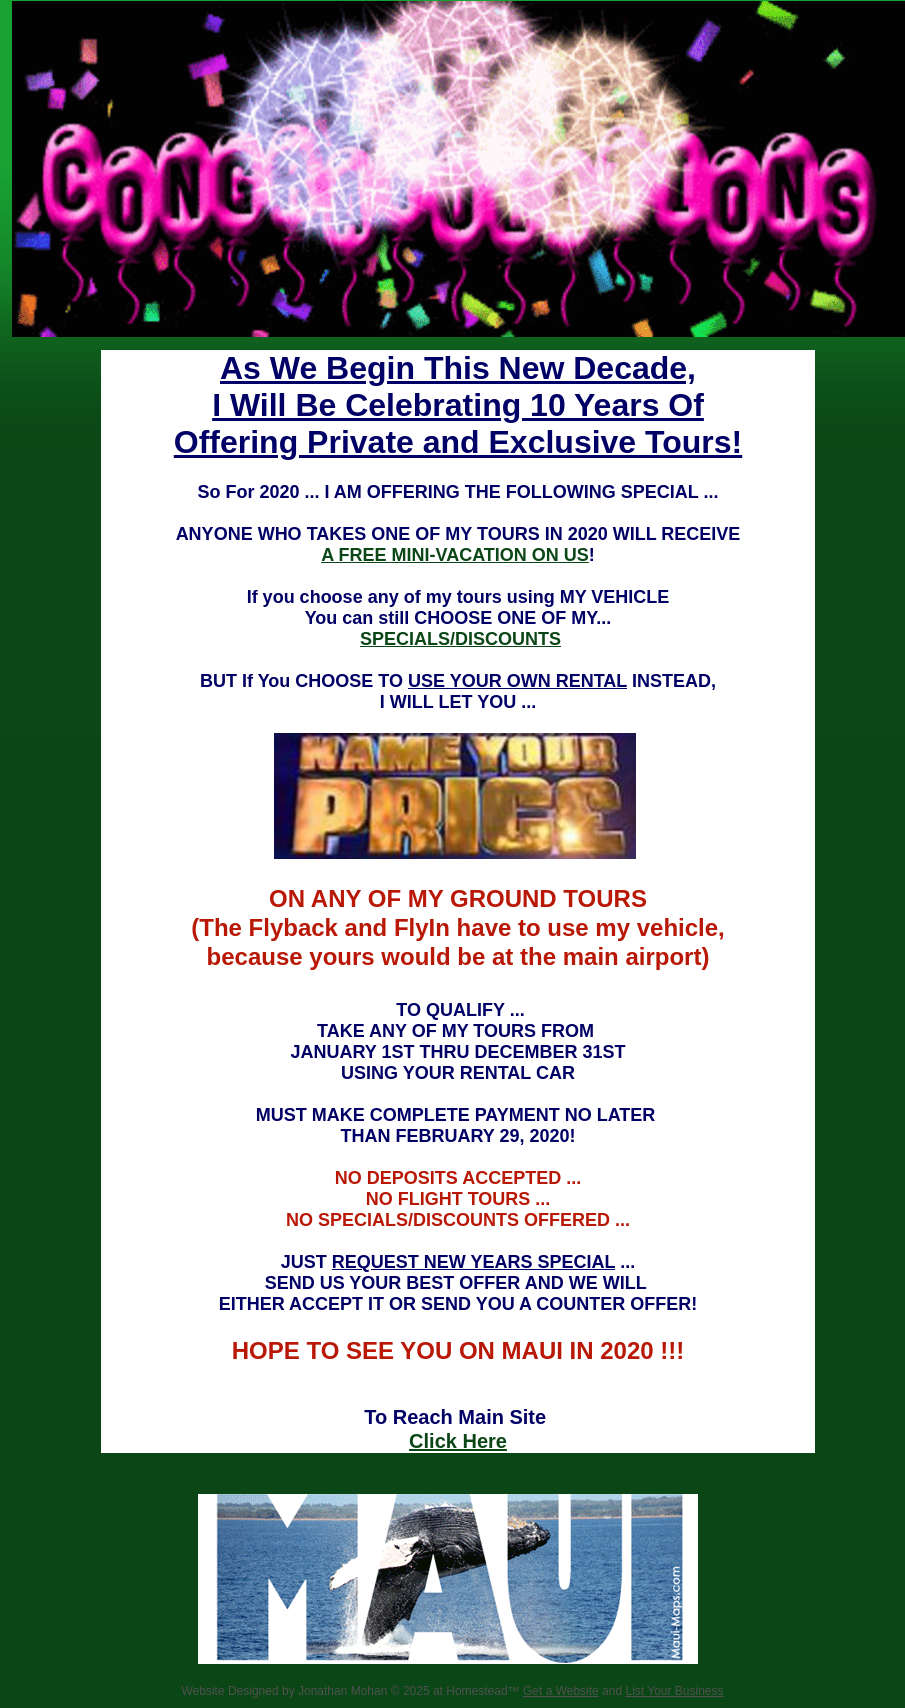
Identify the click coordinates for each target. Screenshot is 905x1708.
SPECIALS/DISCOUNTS (460, 639)
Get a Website (561, 1691)
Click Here (458, 1441)
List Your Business (674, 1691)
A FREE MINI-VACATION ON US (455, 555)
